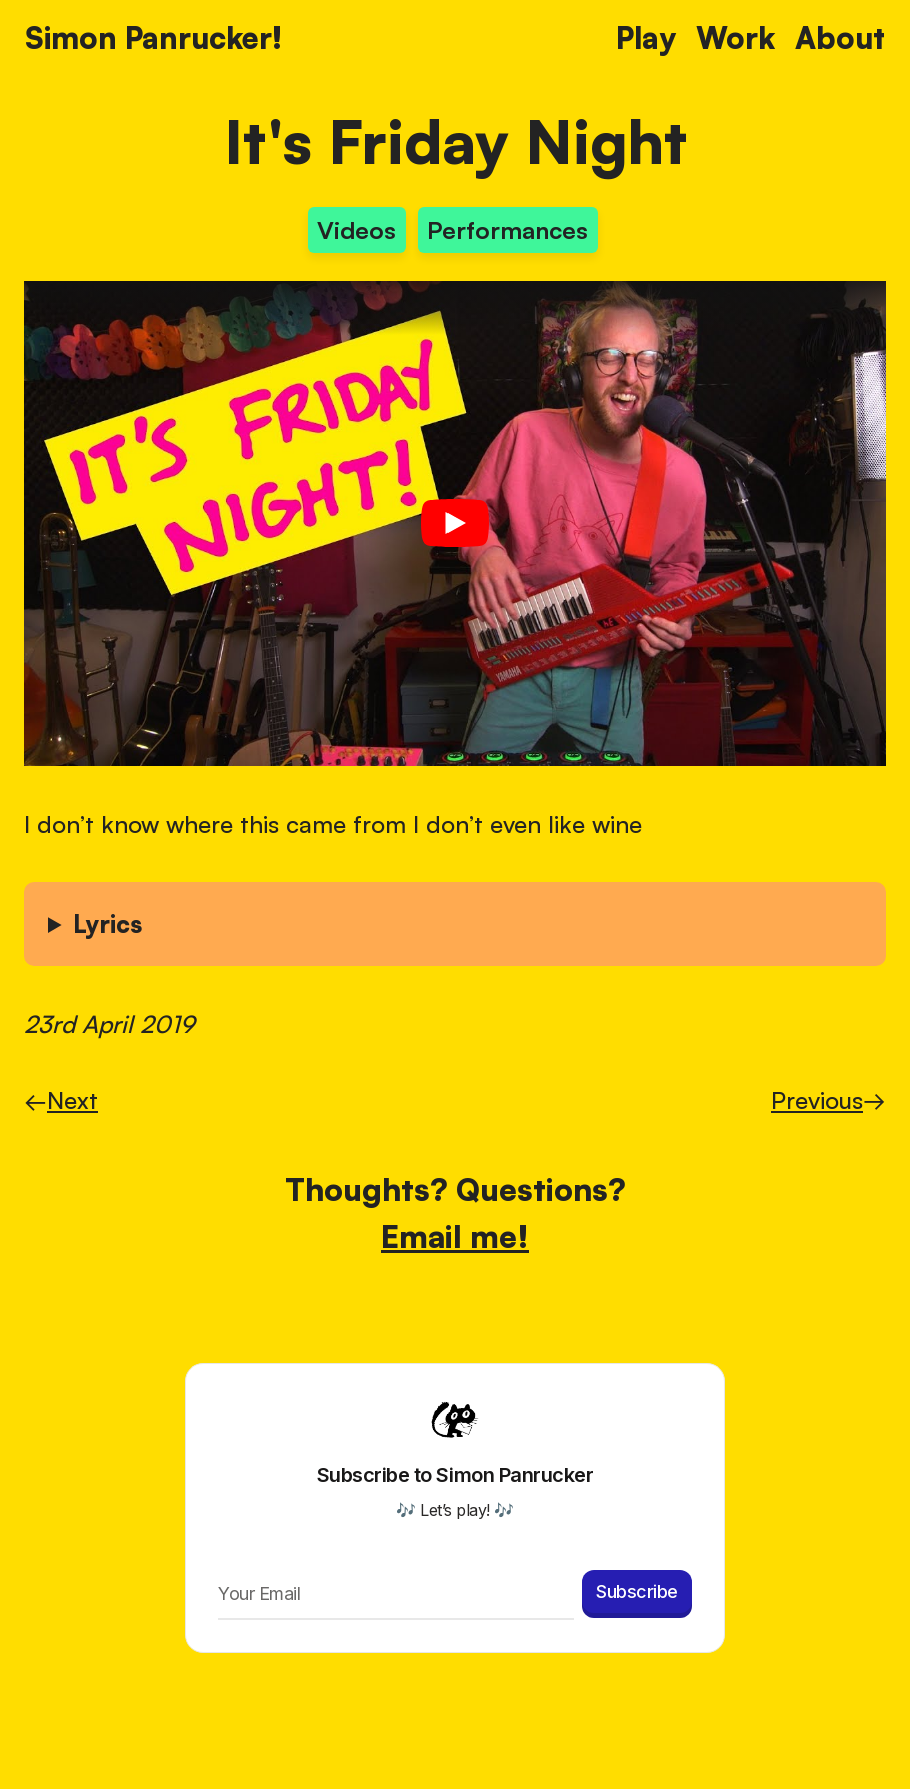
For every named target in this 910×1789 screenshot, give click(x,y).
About (840, 37)
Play (646, 37)
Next (61, 1100)
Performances (507, 230)
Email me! (455, 1235)
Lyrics (107, 924)
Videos (356, 230)
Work (735, 37)
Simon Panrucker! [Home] (153, 37)
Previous (828, 1100)
